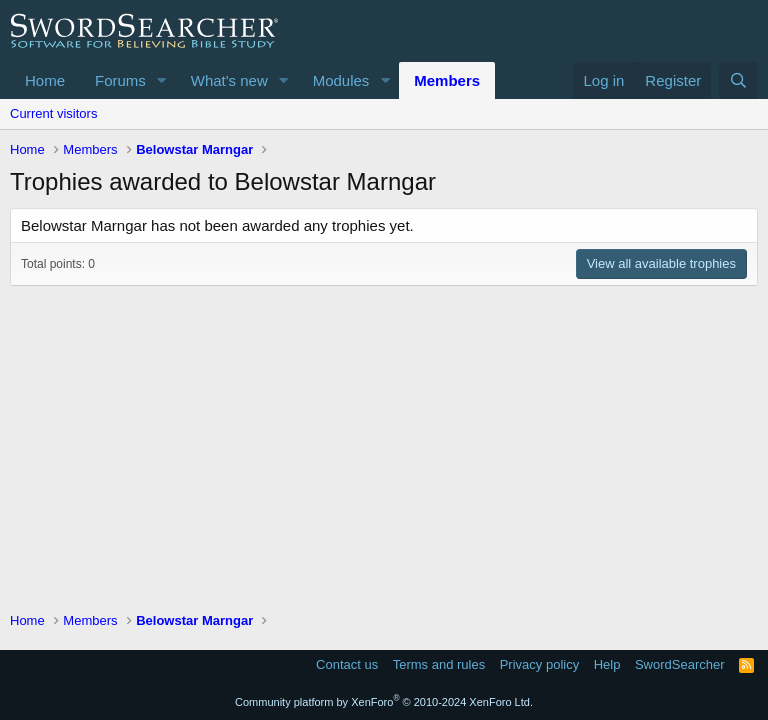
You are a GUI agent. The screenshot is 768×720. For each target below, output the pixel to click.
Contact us (347, 664)
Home (45, 80)
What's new (229, 80)
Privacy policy (539, 664)
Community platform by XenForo (384, 702)
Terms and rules (439, 664)
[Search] (738, 80)
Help (607, 664)
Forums (120, 80)
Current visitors (53, 113)
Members (447, 80)
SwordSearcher (680, 664)
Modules (341, 80)
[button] (162, 80)
